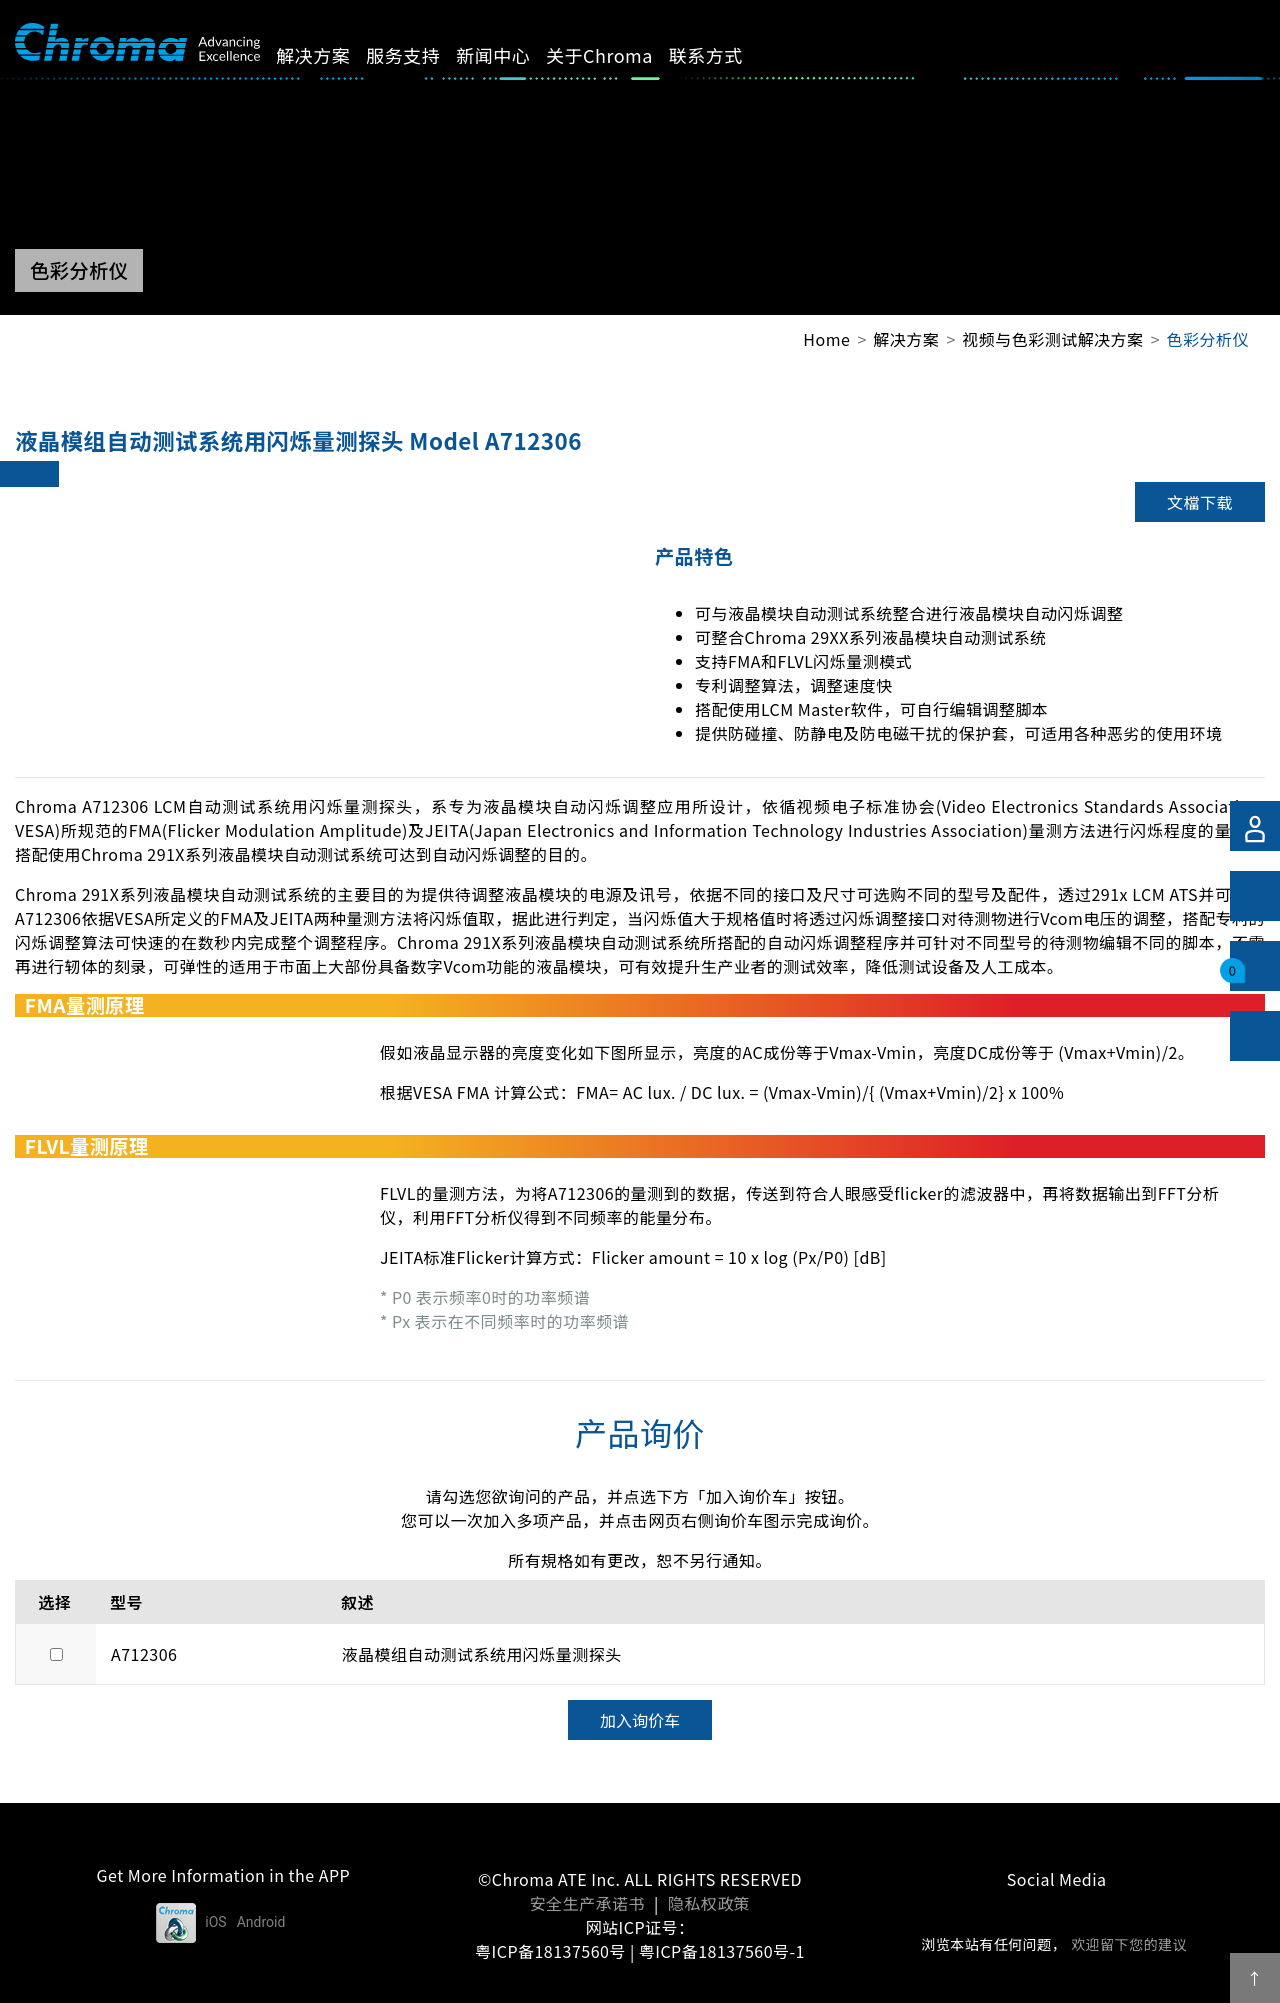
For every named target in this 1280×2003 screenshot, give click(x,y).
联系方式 (729, 55)
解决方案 (336, 55)
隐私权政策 (709, 1903)
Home (826, 339)
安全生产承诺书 (587, 1903)
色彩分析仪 (1208, 339)
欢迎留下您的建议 (1129, 1944)
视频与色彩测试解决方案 (1052, 339)
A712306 (144, 1654)
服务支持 (426, 55)
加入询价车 (640, 1720)
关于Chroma (622, 55)
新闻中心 (516, 55)
